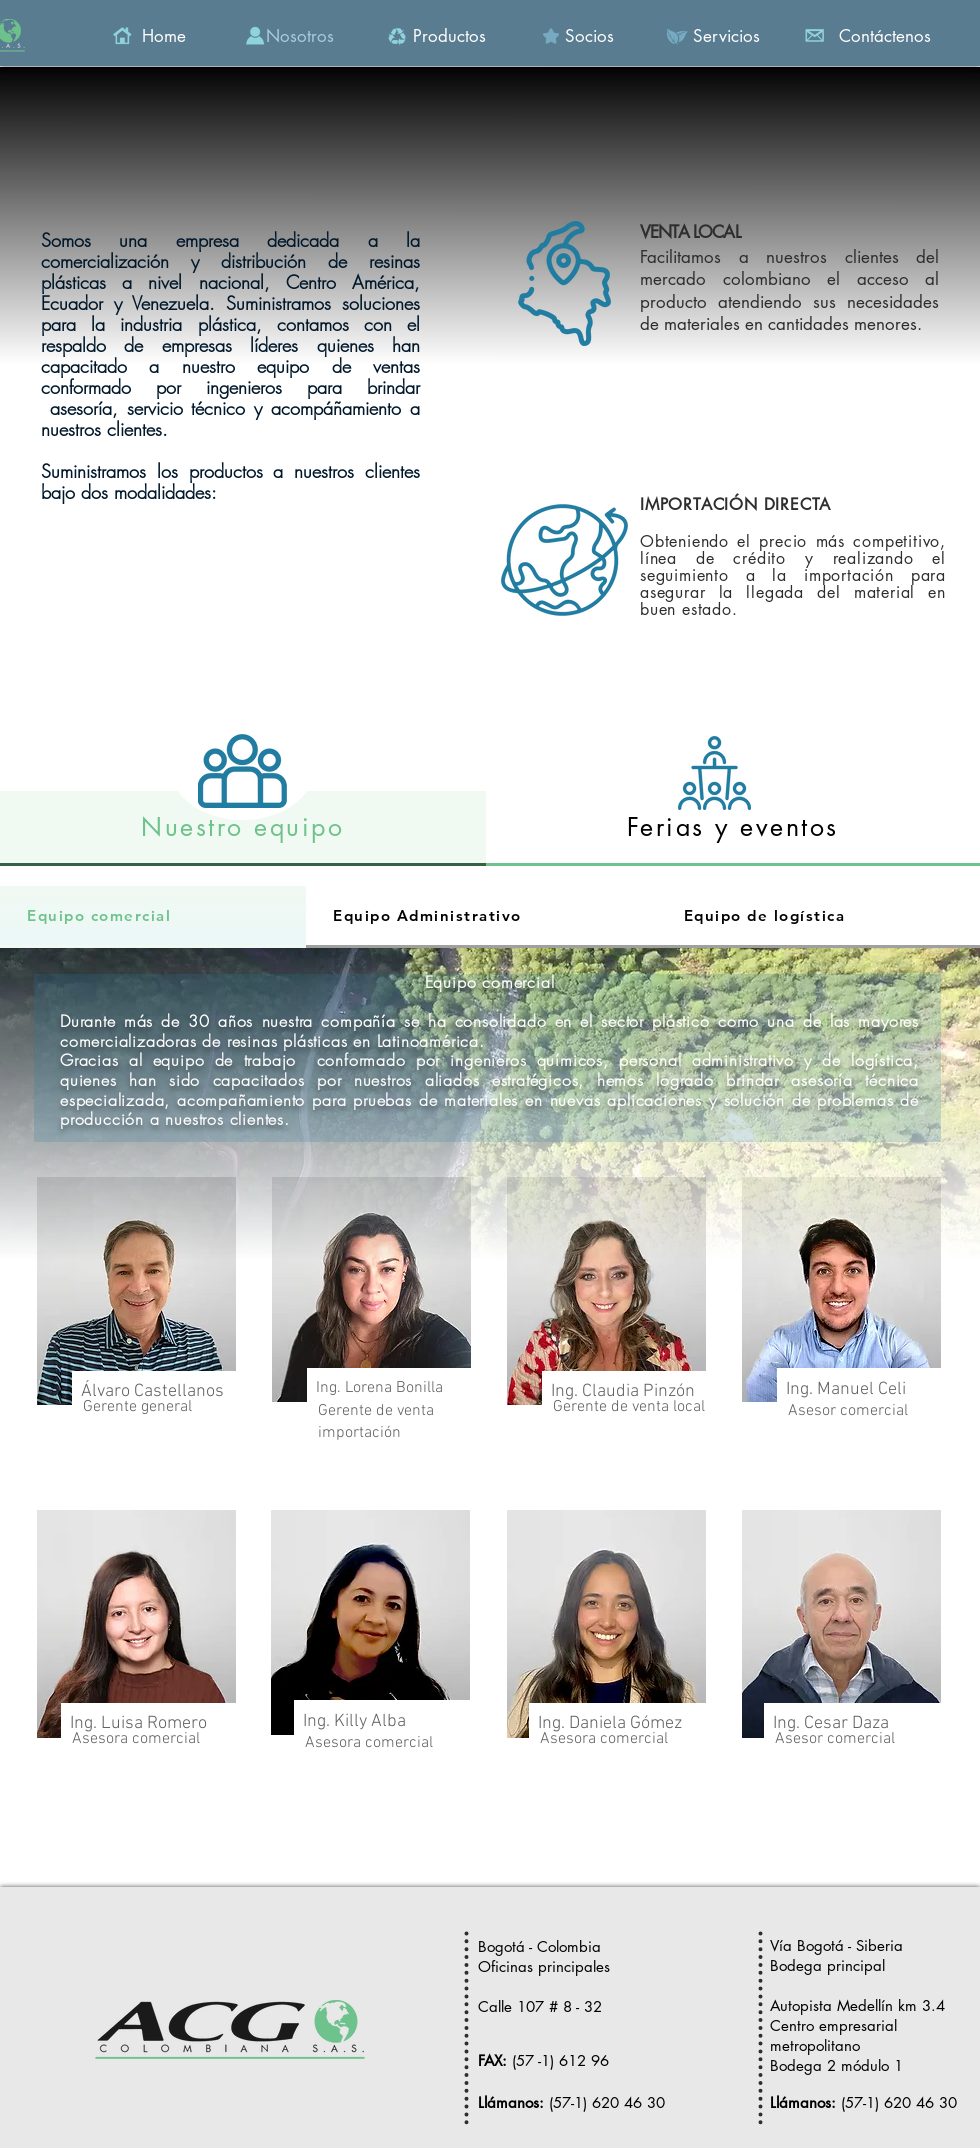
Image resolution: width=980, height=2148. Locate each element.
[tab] (243, 828)
